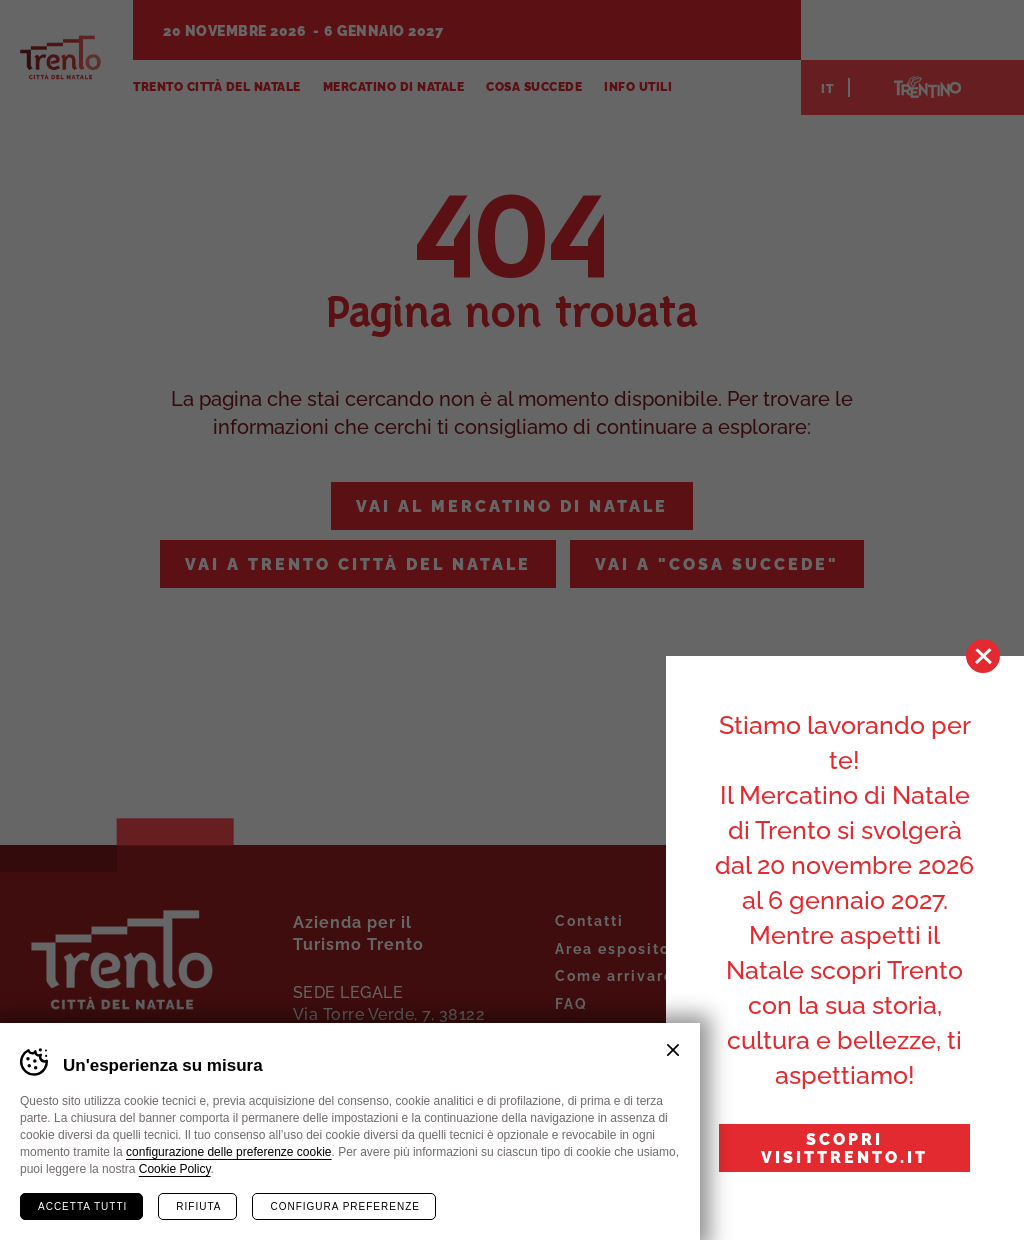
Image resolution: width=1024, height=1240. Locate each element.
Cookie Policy (175, 1169)
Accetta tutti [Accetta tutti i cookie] (82, 1206)
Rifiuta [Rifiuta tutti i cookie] (198, 1206)
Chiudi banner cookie (673, 1050)
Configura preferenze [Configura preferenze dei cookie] (344, 1206)
